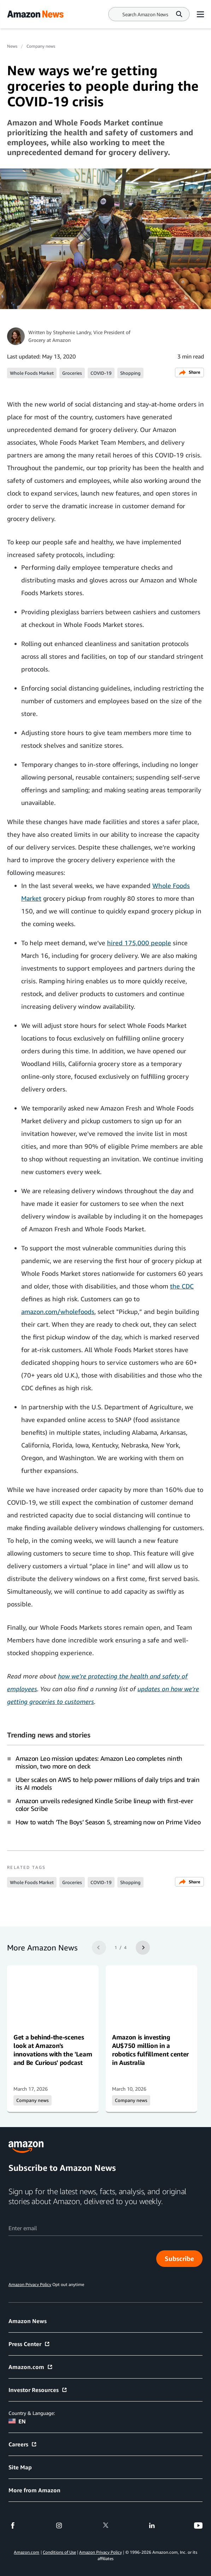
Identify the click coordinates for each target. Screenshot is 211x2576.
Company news (41, 46)
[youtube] (198, 2525)
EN (17, 2421)
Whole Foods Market (32, 373)
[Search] (145, 14)
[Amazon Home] (35, 14)
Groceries (72, 373)
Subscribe (179, 2258)
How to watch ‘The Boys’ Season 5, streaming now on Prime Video (108, 1822)
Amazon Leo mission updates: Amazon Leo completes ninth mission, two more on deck (99, 1762)
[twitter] (105, 2525)
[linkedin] (152, 2525)
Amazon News (27, 2321)
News (12, 46)
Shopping (130, 373)
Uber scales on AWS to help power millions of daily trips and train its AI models (108, 1783)
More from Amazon (34, 2490)
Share (189, 372)
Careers (22, 2444)
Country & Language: (31, 2413)
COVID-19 (101, 373)
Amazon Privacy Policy (100, 2552)
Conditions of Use (59, 2552)
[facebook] (12, 2525)
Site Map (20, 2467)
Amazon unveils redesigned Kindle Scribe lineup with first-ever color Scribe (104, 1804)
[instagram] (59, 2525)
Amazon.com (30, 2366)
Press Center (29, 2343)
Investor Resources (38, 2389)
